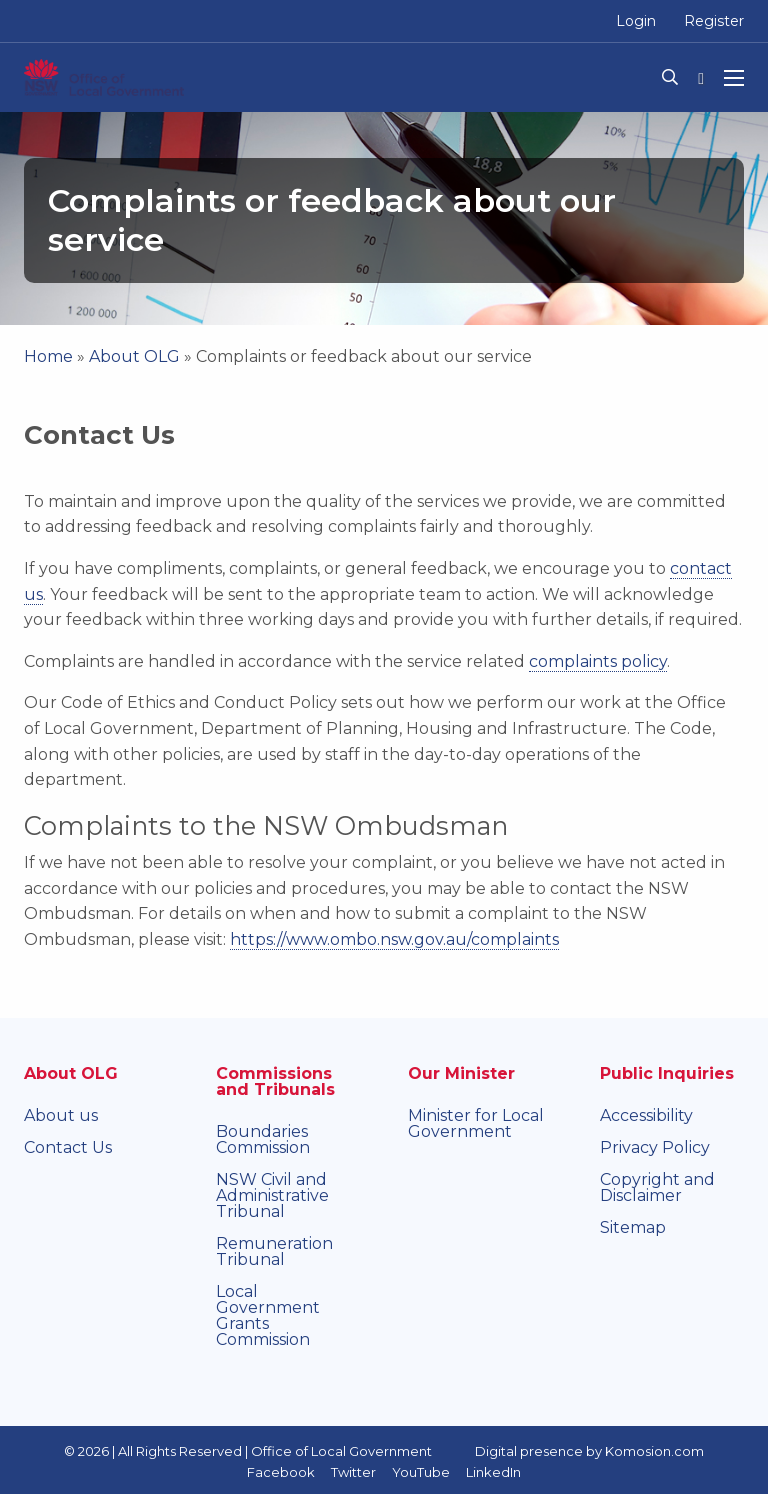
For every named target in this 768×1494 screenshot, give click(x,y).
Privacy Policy (655, 1147)
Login (636, 21)
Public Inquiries (667, 1073)
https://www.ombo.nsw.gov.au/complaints (394, 939)
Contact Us (68, 1147)
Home (48, 356)
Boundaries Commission (263, 1139)
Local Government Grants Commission (268, 1315)
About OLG (134, 356)
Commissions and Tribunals (275, 1081)
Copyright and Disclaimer (657, 1187)
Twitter (353, 1472)
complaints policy (598, 661)
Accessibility (646, 1115)
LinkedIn (493, 1472)
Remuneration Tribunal (274, 1251)
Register (714, 21)
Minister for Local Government (476, 1123)
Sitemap (633, 1227)
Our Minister (461, 1073)
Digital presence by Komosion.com (589, 1451)
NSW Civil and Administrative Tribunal (272, 1195)
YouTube (421, 1472)
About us (61, 1115)
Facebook (281, 1472)
